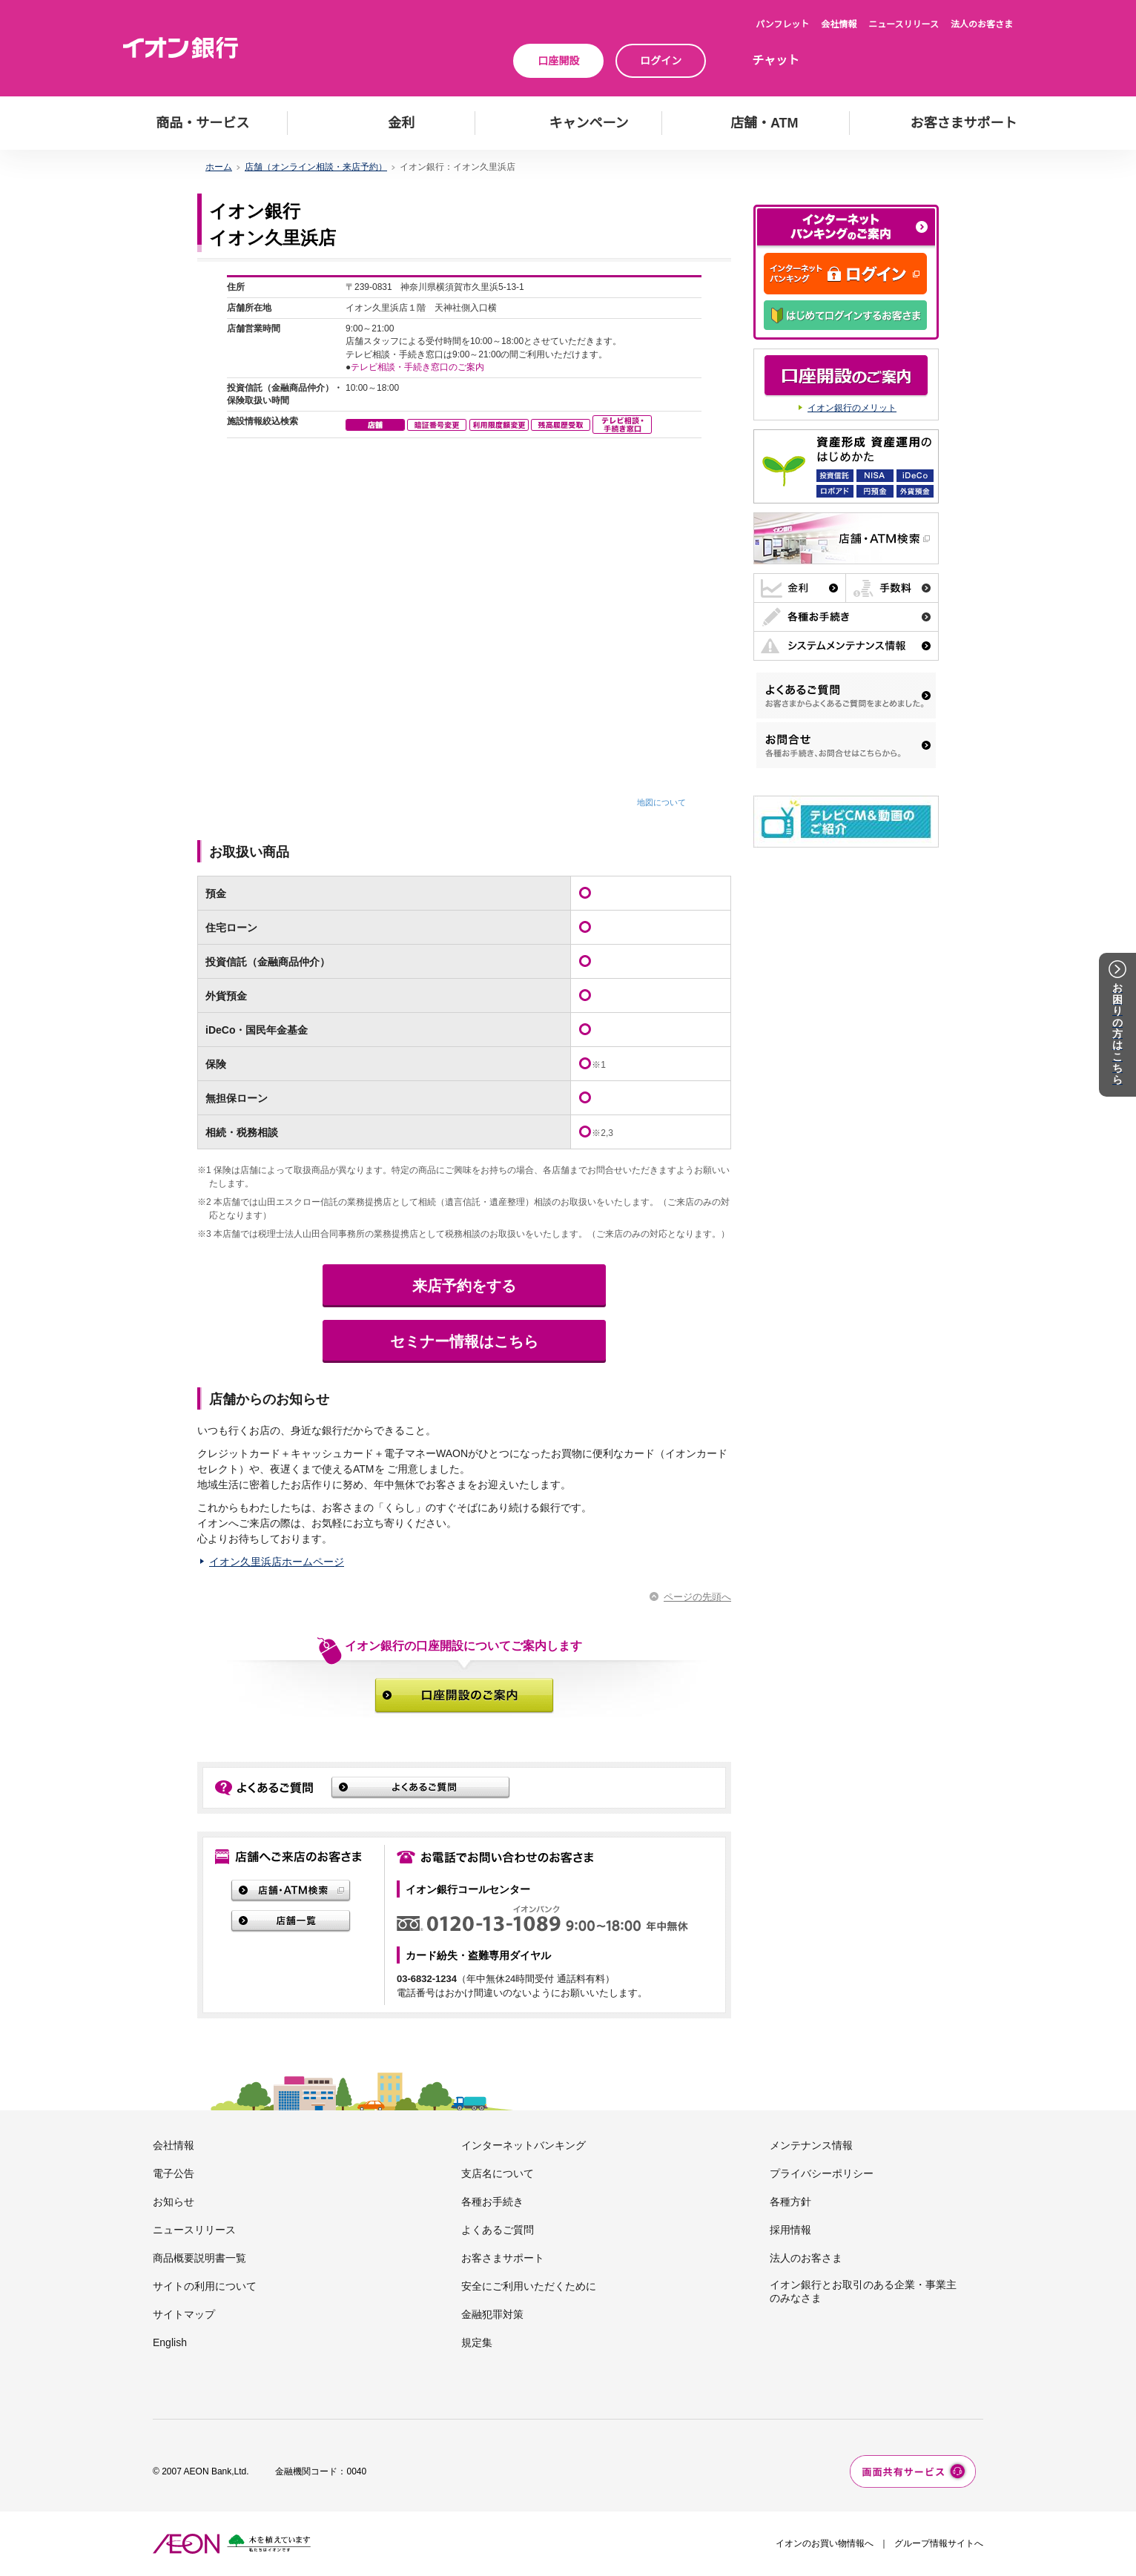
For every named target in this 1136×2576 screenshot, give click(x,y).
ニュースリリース (903, 24)
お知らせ (173, 2201)
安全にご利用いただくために (528, 2286)
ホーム (218, 167)
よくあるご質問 (497, 2230)
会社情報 (838, 24)
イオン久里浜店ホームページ (276, 1562)
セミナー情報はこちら (464, 1341)
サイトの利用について (205, 2286)
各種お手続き (492, 2201)
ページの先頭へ (697, 1596)
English (170, 2342)
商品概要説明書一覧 (199, 2258)
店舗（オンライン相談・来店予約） (316, 167)
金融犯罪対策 (492, 2314)
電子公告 (173, 2173)
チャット (775, 60)
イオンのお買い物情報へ (825, 2543)
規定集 (476, 2342)
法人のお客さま (982, 24)
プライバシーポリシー (822, 2173)
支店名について (497, 2173)
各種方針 (790, 2201)
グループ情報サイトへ (938, 2543)
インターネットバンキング (523, 2145)
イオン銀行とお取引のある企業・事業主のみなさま (863, 2291)
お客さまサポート (502, 2258)
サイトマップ (184, 2314)
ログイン (660, 61)
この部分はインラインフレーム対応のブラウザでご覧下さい (464, 542)
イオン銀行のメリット (852, 408)
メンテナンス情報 (811, 2145)
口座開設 (558, 61)
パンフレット (782, 24)
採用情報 (790, 2230)
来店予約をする (464, 1286)
